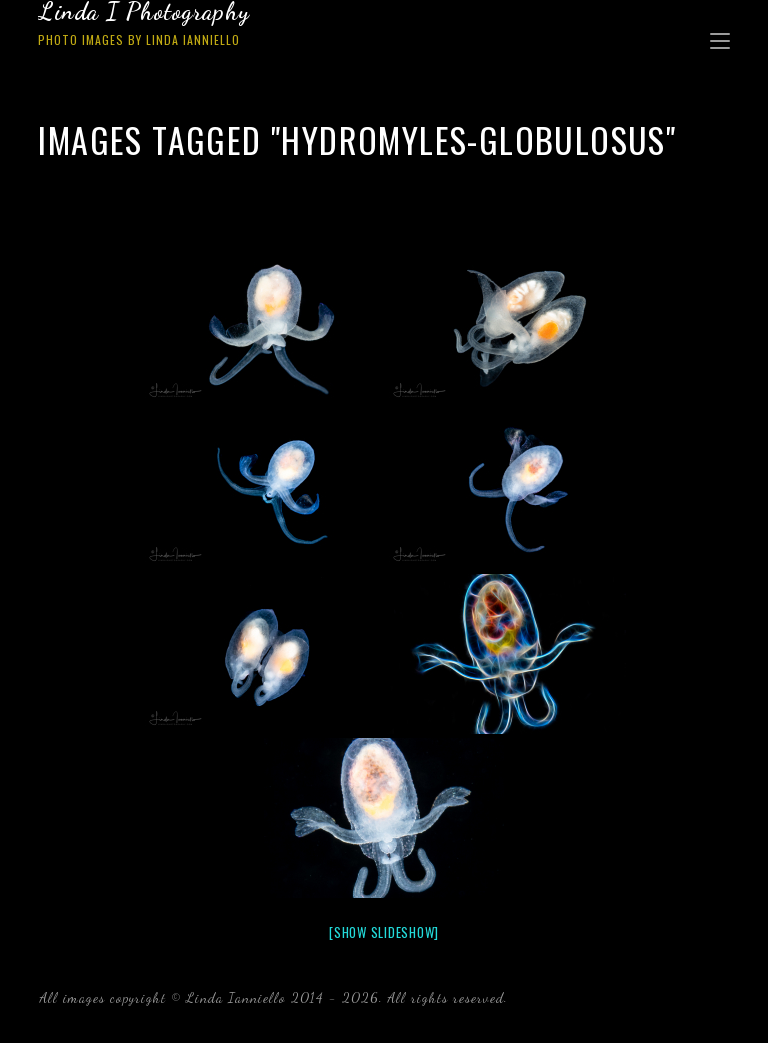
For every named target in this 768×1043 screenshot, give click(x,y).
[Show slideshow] (384, 932)
